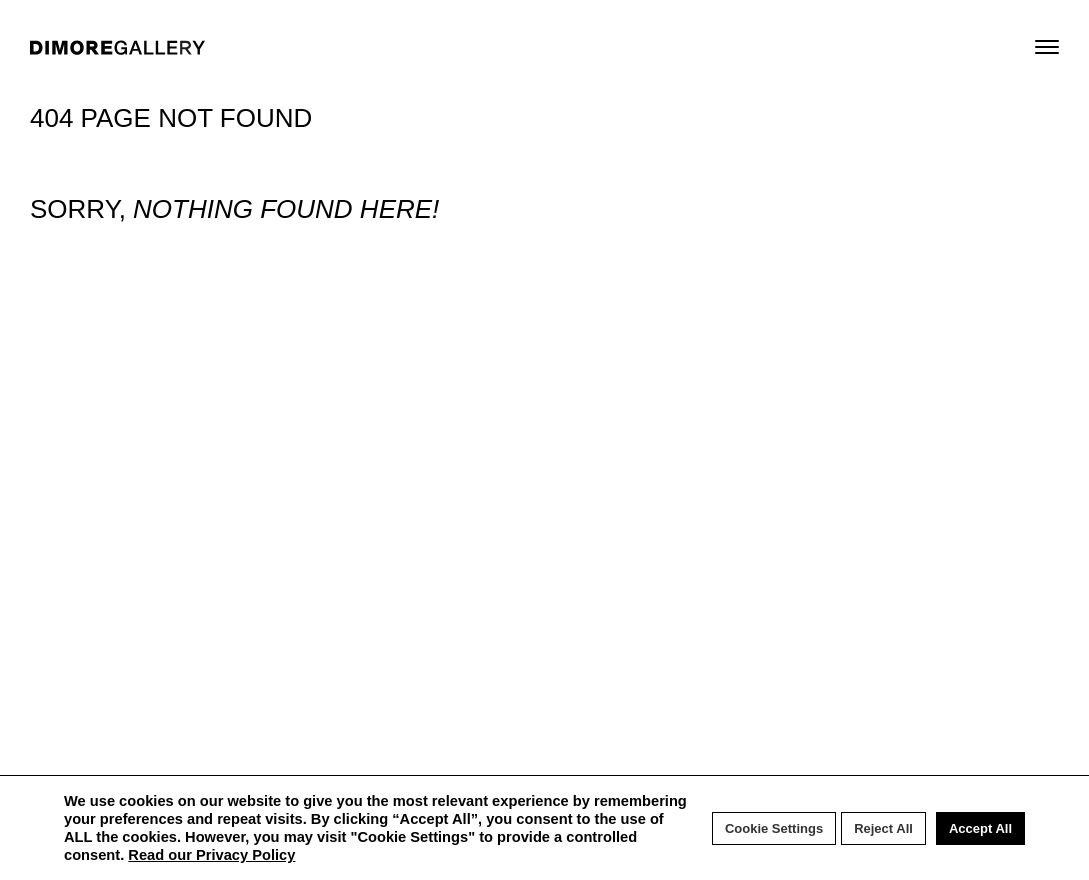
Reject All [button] (883, 828)
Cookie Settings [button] (774, 828)
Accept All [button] (980, 828)
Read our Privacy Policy (211, 855)
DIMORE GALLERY (117, 47)
